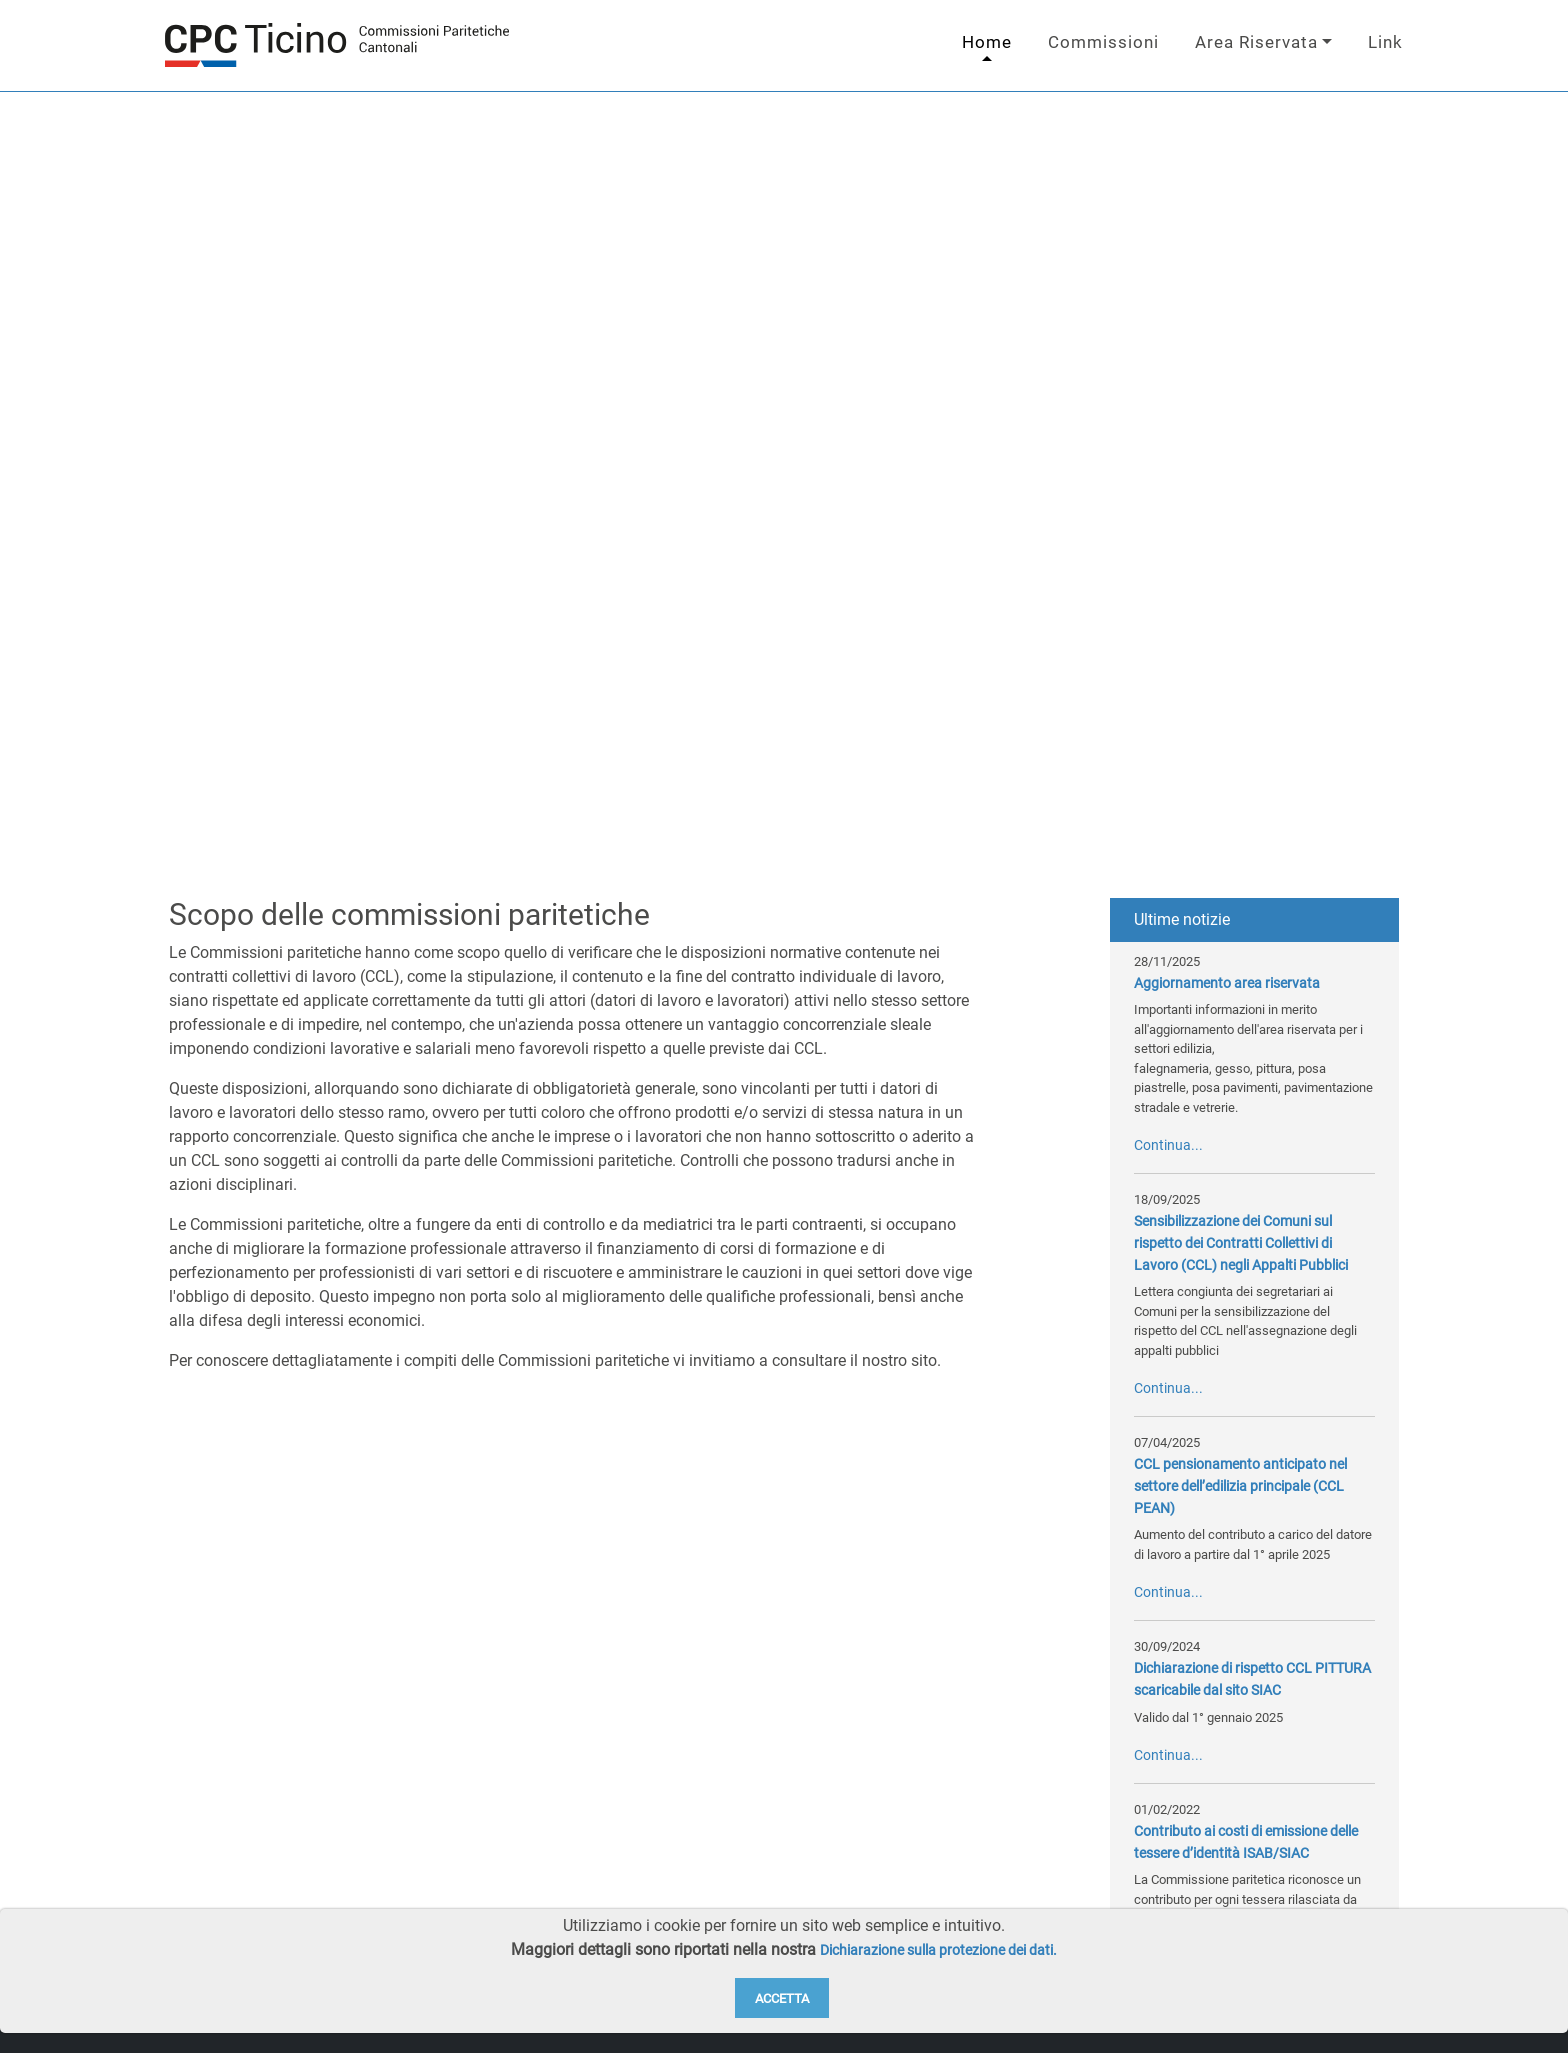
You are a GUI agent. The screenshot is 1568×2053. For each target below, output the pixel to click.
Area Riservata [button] (1256, 42)
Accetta (782, 1998)
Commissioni (1103, 42)
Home (987, 42)
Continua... (1168, 1145)
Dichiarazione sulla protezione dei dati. (938, 1950)
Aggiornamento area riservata (1227, 983)
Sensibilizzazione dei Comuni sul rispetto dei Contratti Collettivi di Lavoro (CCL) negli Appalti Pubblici (1241, 1243)
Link (1385, 42)
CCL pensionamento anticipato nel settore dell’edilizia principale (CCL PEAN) (1240, 1486)
